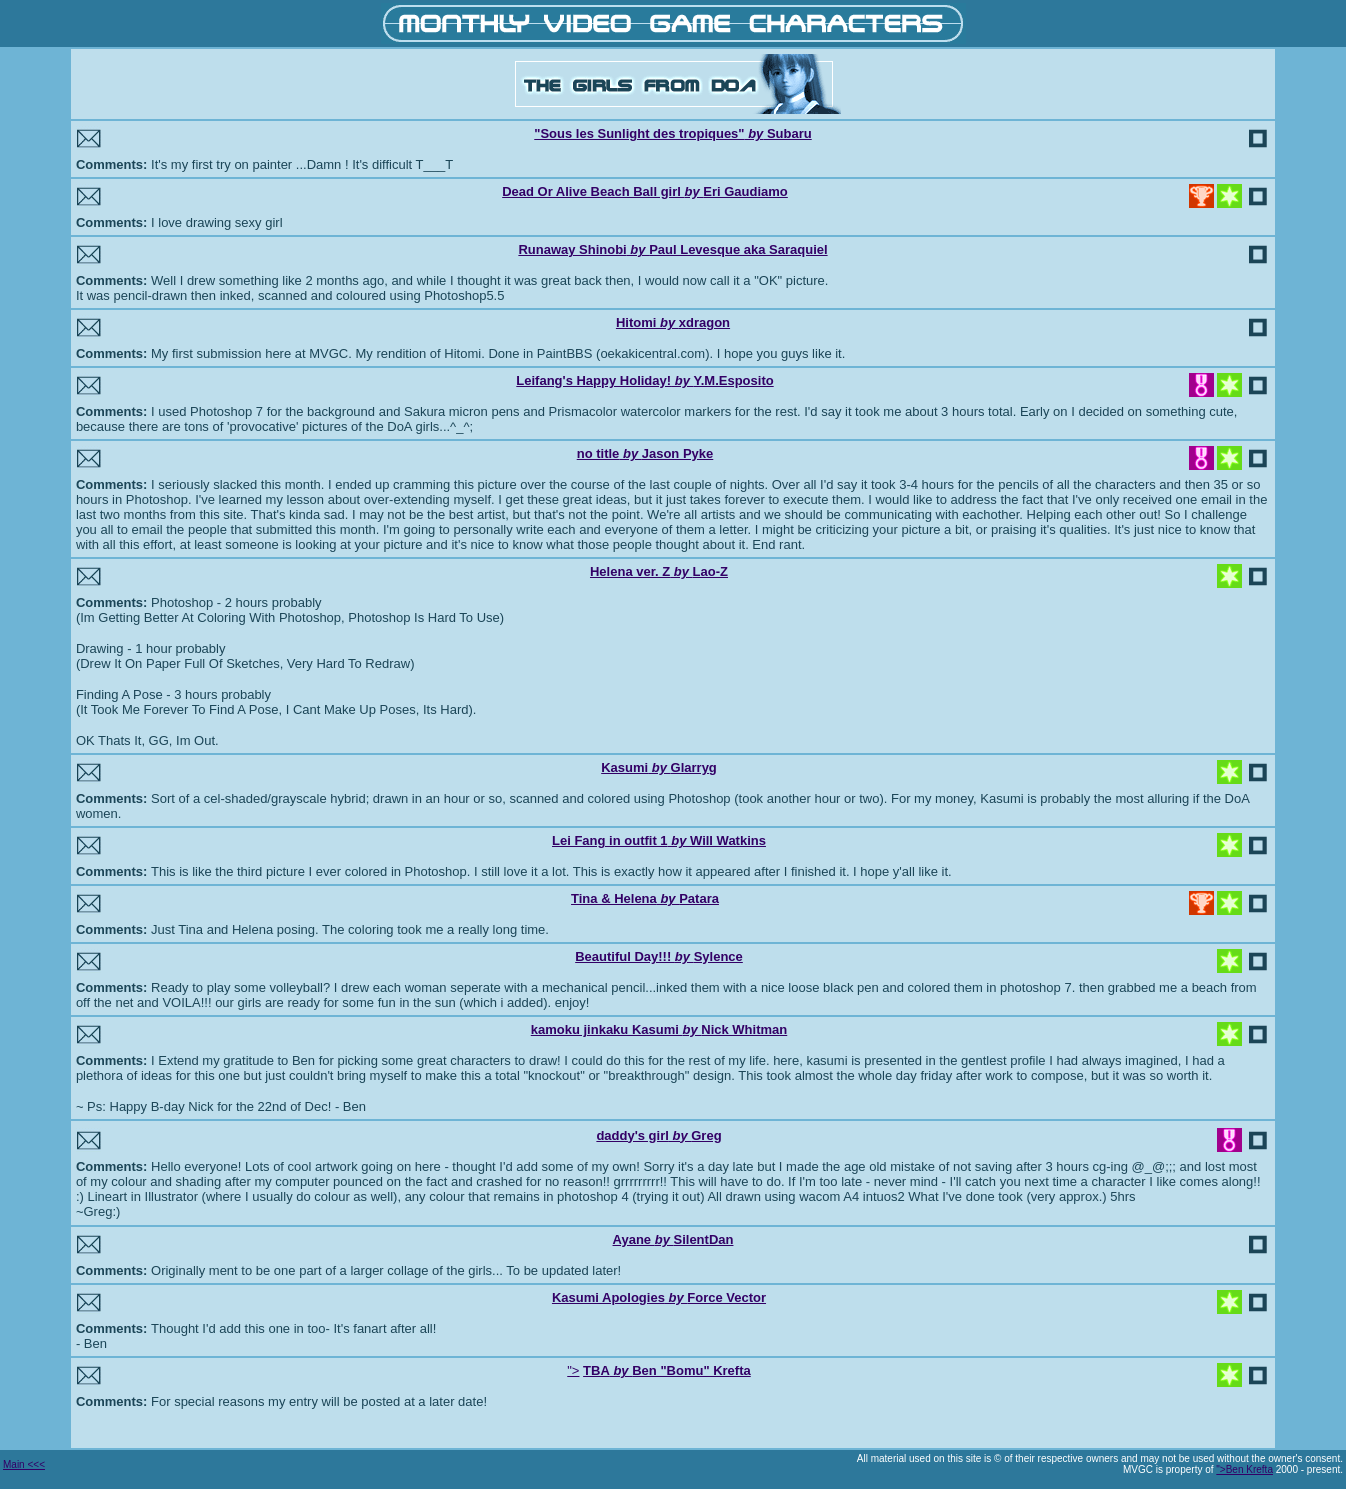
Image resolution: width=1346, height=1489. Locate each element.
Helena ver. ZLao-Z (659, 571)
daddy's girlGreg (658, 1135)
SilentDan (703, 1239)
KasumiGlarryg (659, 767)
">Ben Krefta (1244, 1469)
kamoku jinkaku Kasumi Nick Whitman (659, 1029)
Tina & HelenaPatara (645, 898)
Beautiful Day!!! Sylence (659, 956)
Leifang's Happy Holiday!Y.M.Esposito (644, 380)
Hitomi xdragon (673, 322)
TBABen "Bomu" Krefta (667, 1370)
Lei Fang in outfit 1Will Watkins (659, 840)
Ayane (643, 1239)
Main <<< (24, 1464)
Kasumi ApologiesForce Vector (659, 1297)
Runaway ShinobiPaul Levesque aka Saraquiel (672, 249)
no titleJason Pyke (645, 453)
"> (573, 1370)
